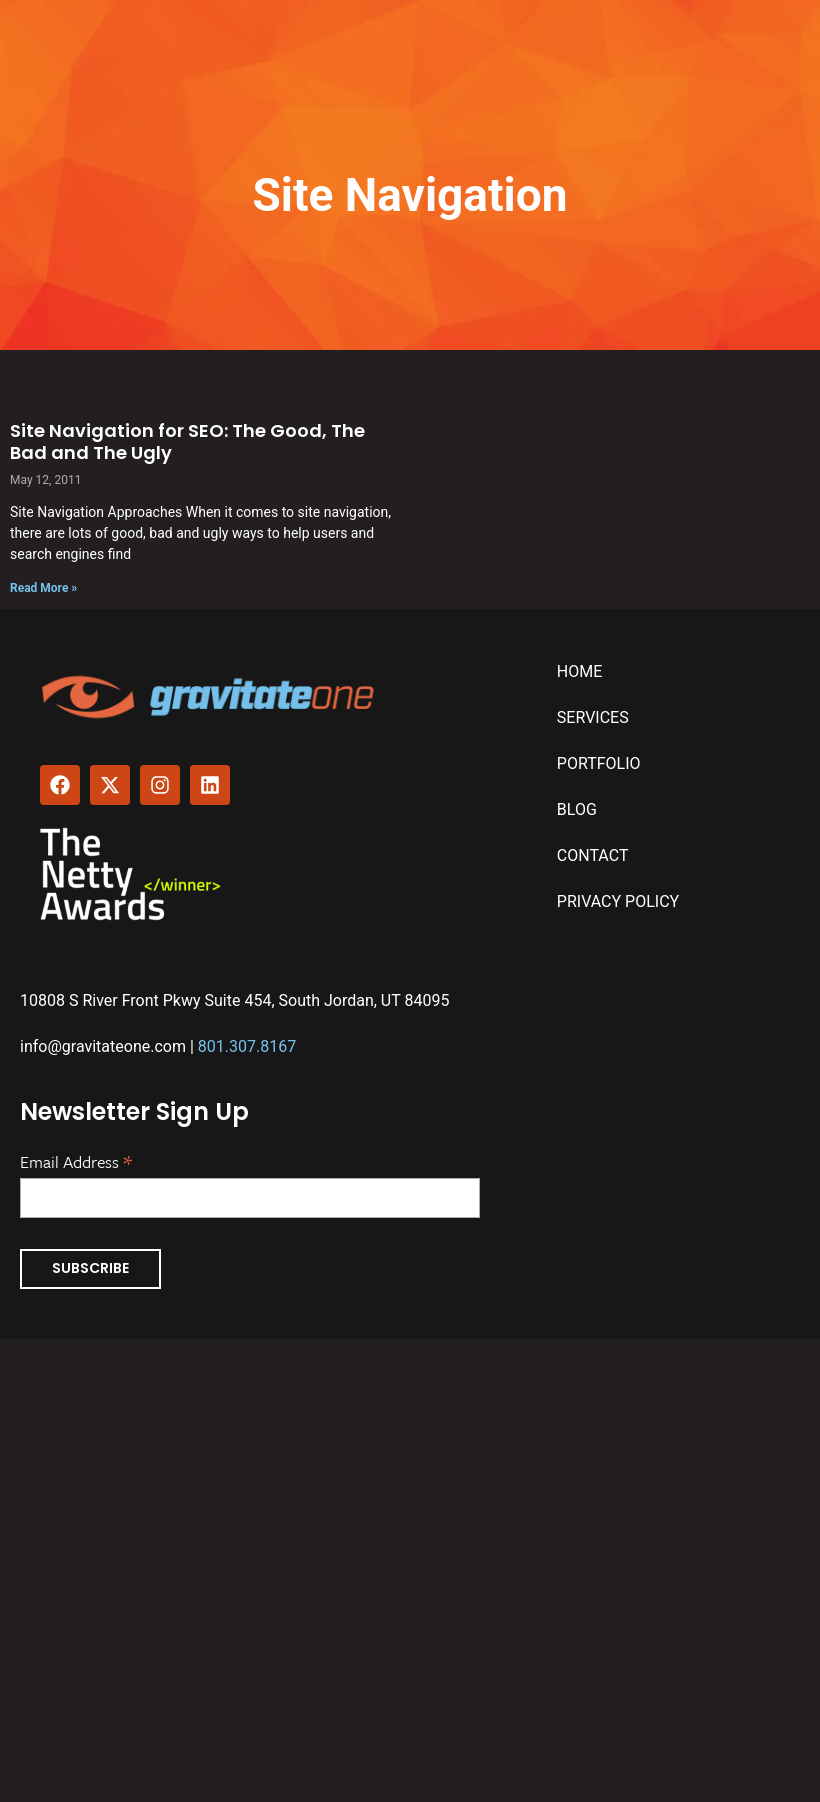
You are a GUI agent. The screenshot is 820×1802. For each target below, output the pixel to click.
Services (593, 717)
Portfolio (599, 763)
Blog (577, 809)
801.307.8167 (247, 1046)
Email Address (76, 1160)
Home (579, 671)
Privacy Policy (618, 901)
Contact (593, 855)
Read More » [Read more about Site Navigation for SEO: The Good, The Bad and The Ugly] (43, 588)
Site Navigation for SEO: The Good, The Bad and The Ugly (187, 441)
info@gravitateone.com (103, 1046)
